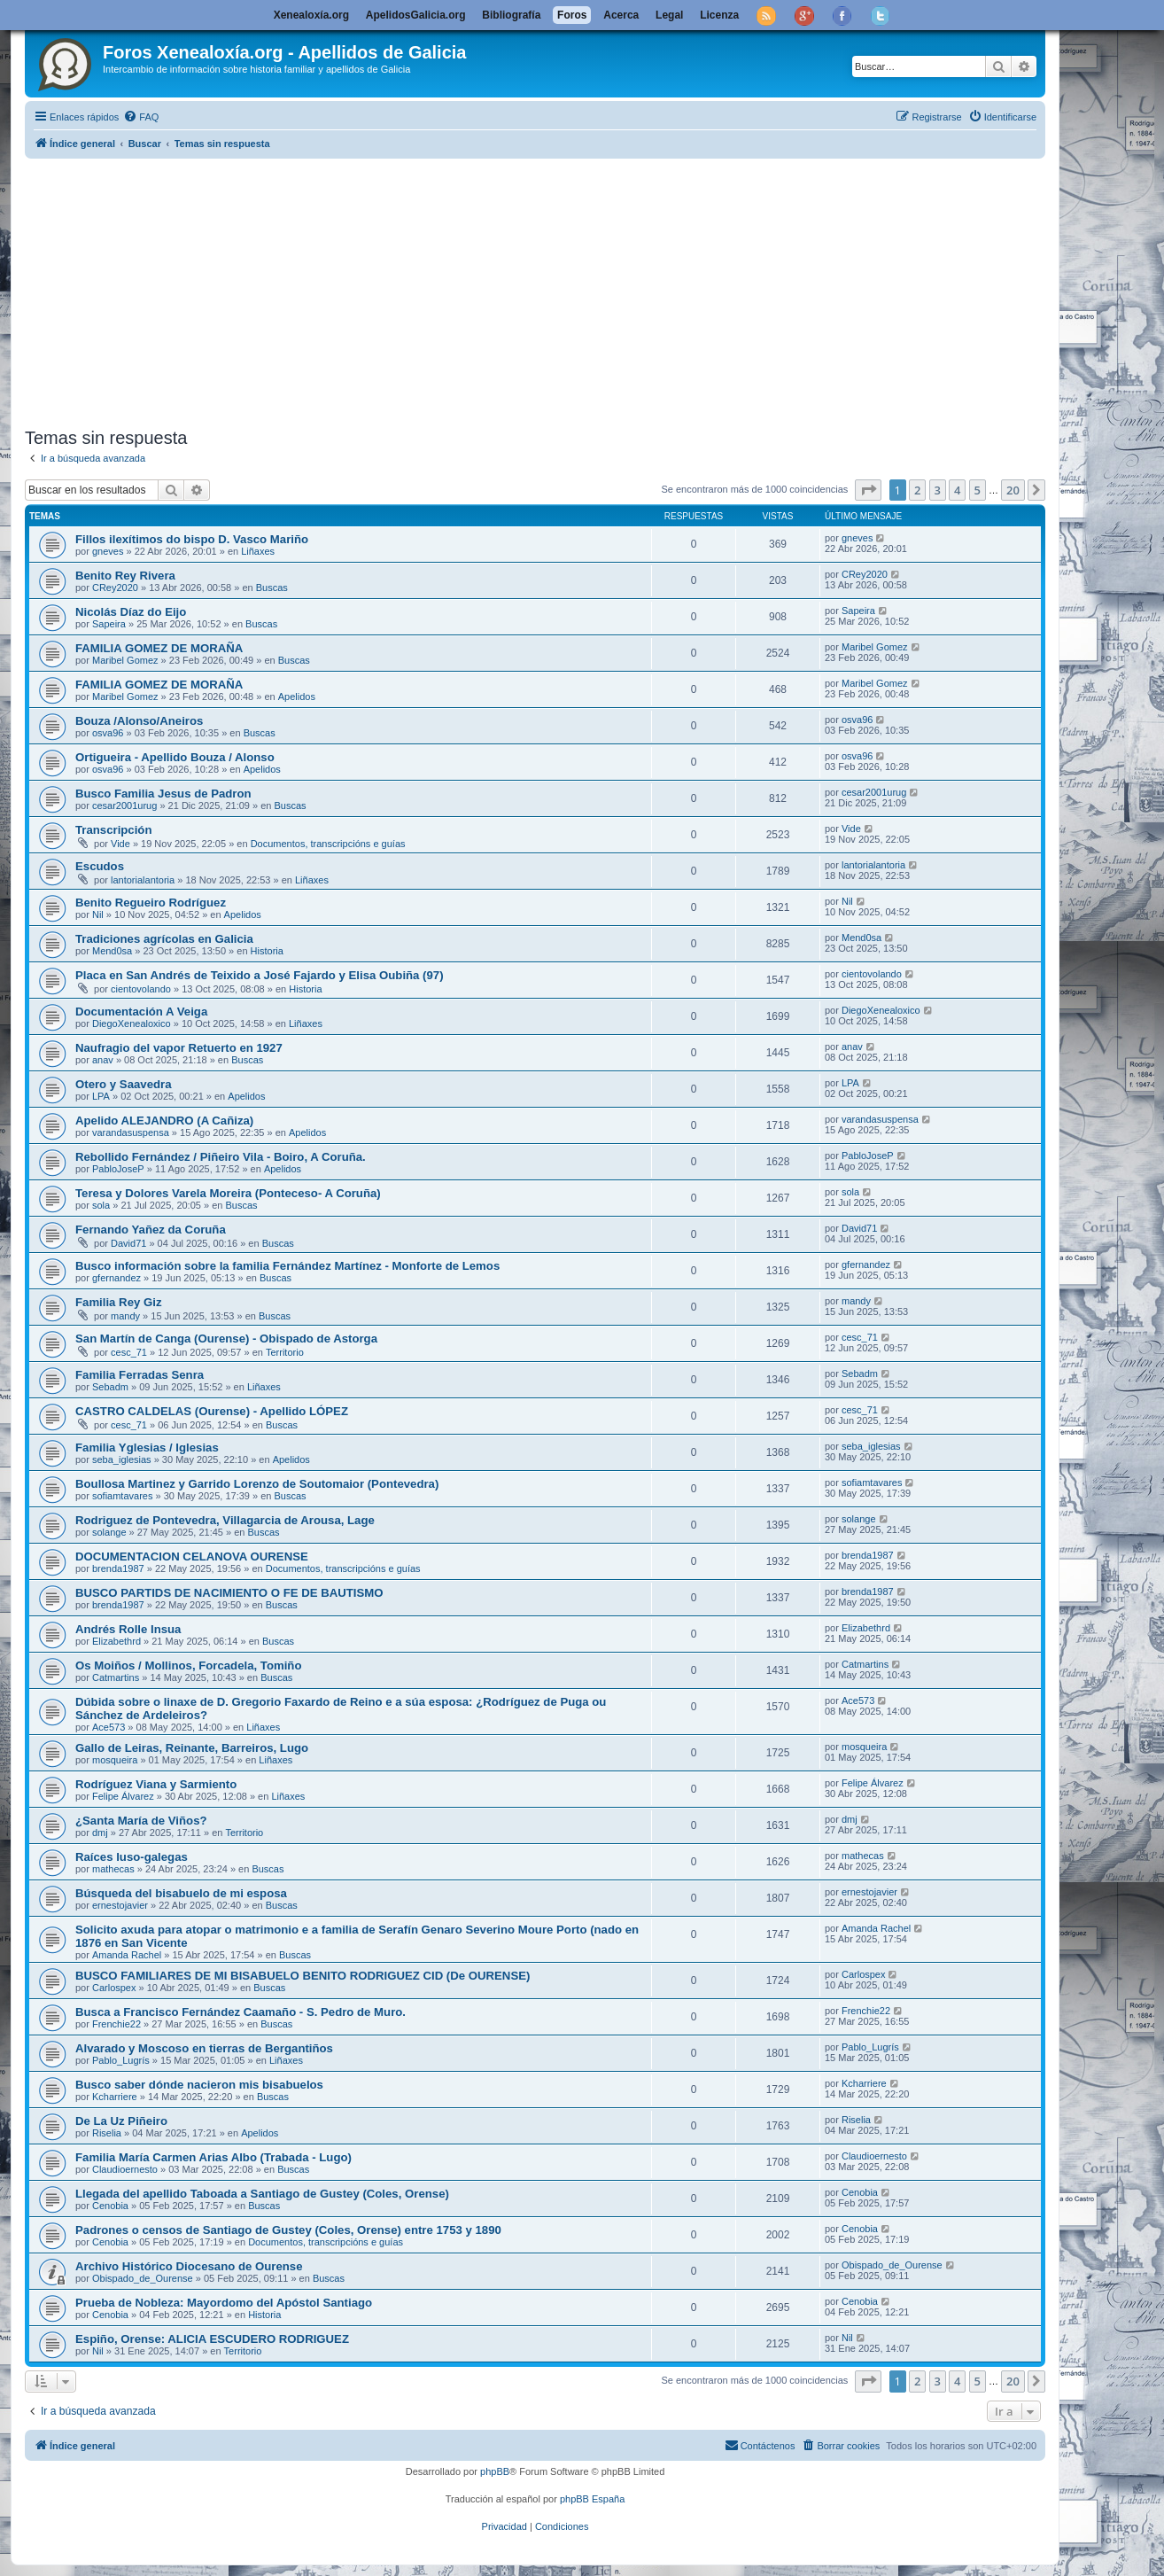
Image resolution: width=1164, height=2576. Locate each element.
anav (102, 1060)
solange (109, 1532)
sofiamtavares (122, 1495)
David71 (128, 1243)
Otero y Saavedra (123, 1084)
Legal (669, 15)
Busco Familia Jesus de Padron (163, 793)
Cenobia (110, 2205)
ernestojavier (120, 1905)
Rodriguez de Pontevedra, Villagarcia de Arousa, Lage (225, 1520)
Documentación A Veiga (141, 1011)
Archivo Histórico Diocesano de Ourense (189, 2266)
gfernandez (116, 1277)
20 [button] (1013, 490)
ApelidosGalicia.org (416, 15)
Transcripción (113, 830)
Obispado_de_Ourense (142, 2278)
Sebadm (110, 1386)
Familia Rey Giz (118, 1302)
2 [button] (917, 490)
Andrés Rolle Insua (128, 1629)
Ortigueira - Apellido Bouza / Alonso (175, 757)
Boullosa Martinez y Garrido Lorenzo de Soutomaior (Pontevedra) (256, 1483)
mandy (125, 1316)
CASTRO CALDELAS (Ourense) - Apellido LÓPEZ (211, 1411)
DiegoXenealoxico (131, 1023)
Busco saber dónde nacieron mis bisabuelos (199, 2084)
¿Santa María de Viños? (141, 1820)
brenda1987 (118, 1568)
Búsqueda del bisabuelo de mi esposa (181, 1893)
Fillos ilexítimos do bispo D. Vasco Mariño (191, 539)
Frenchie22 (116, 2024)
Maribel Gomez (125, 660)
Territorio (285, 1352)
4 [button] (957, 490)
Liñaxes (258, 551)
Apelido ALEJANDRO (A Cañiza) (164, 1120)
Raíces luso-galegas (131, 1857)
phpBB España (592, 2499)
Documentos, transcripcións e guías (328, 843)
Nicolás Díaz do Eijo (130, 612)
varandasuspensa (130, 1132)
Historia (267, 951)
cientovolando (141, 989)
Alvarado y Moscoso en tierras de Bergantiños (204, 2048)
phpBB (494, 2471)
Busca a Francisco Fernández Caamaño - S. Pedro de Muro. (240, 2012)
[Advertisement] (556, 290)
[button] (868, 490)
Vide (120, 843)
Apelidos (296, 696)
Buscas (272, 587)
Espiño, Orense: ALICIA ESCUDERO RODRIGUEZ (212, 2339)
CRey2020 (115, 587)
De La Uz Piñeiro (121, 2121)
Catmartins (115, 1677)
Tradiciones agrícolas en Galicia (164, 939)
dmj (100, 1832)
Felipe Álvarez (123, 1796)
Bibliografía (511, 15)
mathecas (113, 1869)
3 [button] (938, 490)
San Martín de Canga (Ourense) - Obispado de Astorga (226, 1338)
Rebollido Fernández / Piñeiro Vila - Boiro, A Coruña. (220, 1156)
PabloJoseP (118, 1168)
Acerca (621, 15)
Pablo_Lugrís (121, 2060)
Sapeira (109, 624)
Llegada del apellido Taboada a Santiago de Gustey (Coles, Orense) (262, 2193)
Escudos (99, 866)
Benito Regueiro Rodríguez (150, 902)
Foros (571, 15)
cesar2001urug (124, 805)
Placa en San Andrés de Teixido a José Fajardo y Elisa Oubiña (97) (259, 975)
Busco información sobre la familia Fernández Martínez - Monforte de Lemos (287, 1265)
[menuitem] (141, 117)
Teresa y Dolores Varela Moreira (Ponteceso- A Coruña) (228, 1193)
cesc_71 (129, 1352)
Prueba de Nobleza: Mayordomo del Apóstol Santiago (223, 2302)
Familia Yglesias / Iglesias (147, 1447)
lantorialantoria (143, 880)
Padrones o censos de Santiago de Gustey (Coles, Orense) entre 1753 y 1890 (288, 2230)
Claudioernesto (125, 2169)
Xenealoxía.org (311, 15)
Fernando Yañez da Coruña (150, 1229)
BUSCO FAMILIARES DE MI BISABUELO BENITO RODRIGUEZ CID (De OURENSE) (302, 1975)
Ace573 (108, 1727)
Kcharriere (114, 2096)
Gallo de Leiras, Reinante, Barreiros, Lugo (191, 1748)
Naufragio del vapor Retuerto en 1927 (179, 1048)
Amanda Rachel (126, 1955)
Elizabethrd (116, 1641)
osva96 (107, 733)
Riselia (106, 2133)
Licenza (719, 15)
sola (101, 1205)
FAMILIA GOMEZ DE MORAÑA (159, 648)
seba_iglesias (121, 1459)
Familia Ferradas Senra (139, 1374)
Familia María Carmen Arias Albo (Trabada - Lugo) (213, 2157)
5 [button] (977, 490)
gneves (107, 551)
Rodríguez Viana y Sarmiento (156, 1784)
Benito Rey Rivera (125, 575)
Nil (98, 914)
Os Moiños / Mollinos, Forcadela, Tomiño (188, 1665)
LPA (101, 1096)
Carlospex (114, 1987)
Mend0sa (112, 951)
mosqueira (114, 1760)
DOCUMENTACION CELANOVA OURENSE (191, 1556)
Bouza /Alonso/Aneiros (139, 721)
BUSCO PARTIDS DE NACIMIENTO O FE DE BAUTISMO (229, 1592)
